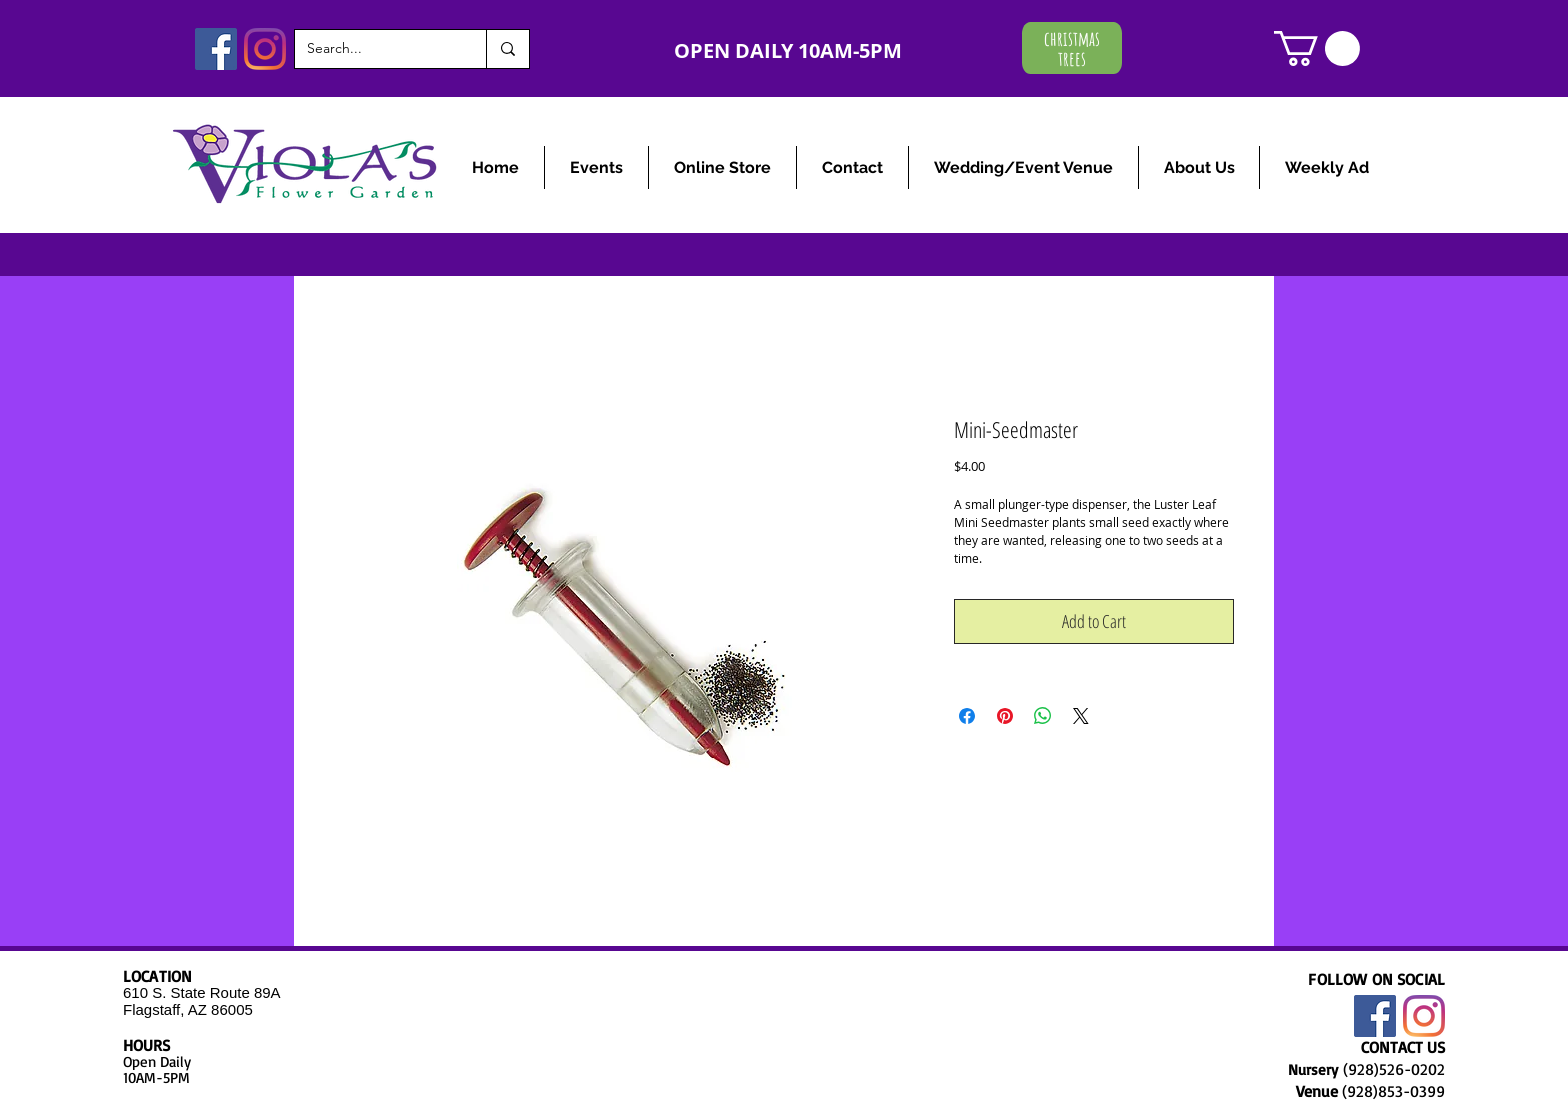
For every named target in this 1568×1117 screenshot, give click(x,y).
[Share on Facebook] (967, 716)
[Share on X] (1081, 716)
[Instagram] (265, 49)
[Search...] (375, 49)
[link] (1317, 48)
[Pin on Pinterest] (1005, 716)
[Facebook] (216, 49)
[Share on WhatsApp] (1043, 716)
